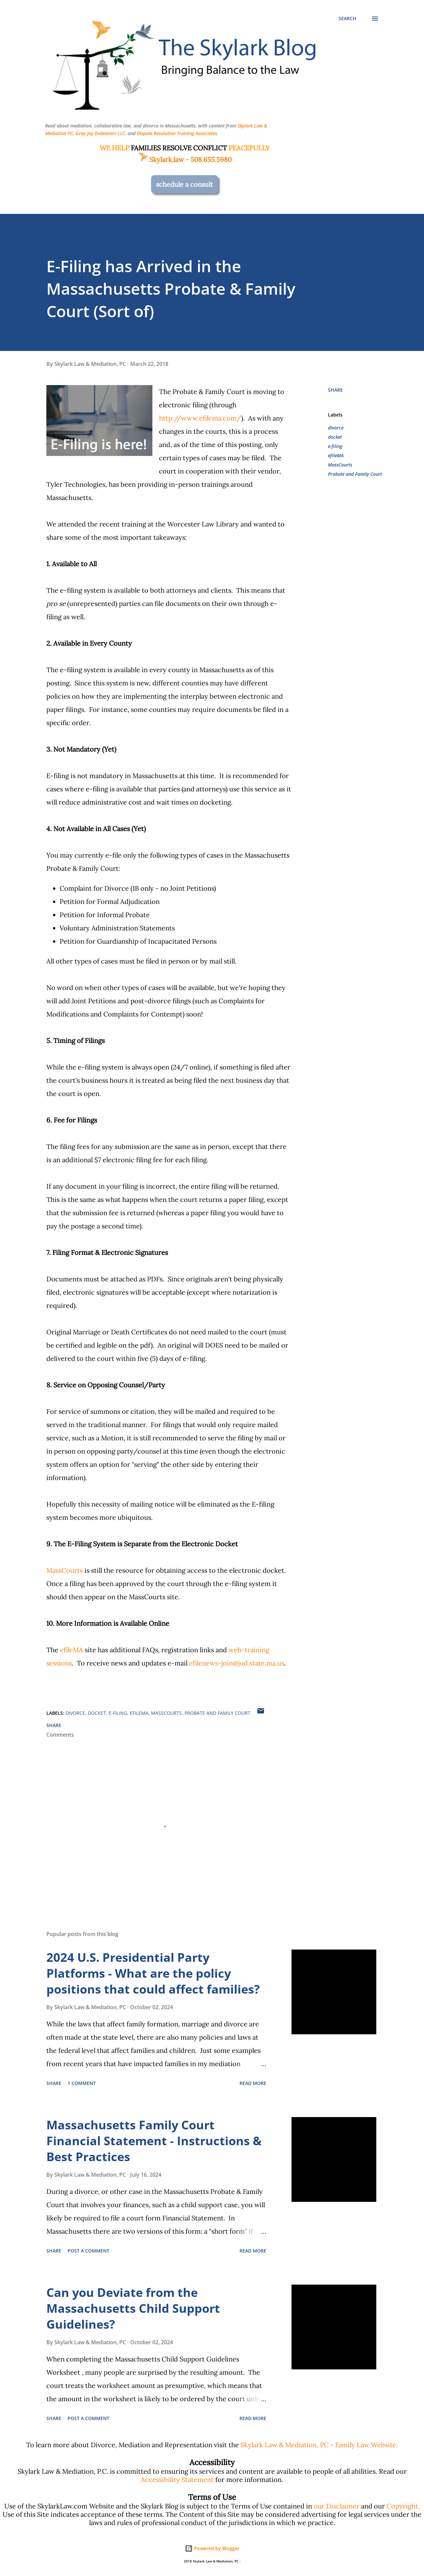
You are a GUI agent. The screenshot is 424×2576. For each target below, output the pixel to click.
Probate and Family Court (355, 474)
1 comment (82, 2083)
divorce (336, 427)
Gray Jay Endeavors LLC (100, 133)
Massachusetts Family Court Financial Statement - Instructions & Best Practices (154, 2141)
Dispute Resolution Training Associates (177, 133)
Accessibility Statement (177, 2479)
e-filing (335, 446)
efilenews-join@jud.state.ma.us (236, 1663)
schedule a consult (184, 184)
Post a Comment (88, 2251)
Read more (252, 2083)
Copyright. (403, 2506)
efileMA (71, 1650)
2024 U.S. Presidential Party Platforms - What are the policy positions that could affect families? (153, 1973)
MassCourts (64, 1570)
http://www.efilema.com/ (200, 418)
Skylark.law (161, 159)
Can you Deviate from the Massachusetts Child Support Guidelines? (133, 2308)
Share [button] (335, 390)
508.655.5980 (211, 159)
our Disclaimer (336, 2506)
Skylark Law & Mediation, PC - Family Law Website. (319, 2445)
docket (335, 437)
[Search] (347, 19)
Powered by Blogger (212, 2548)
